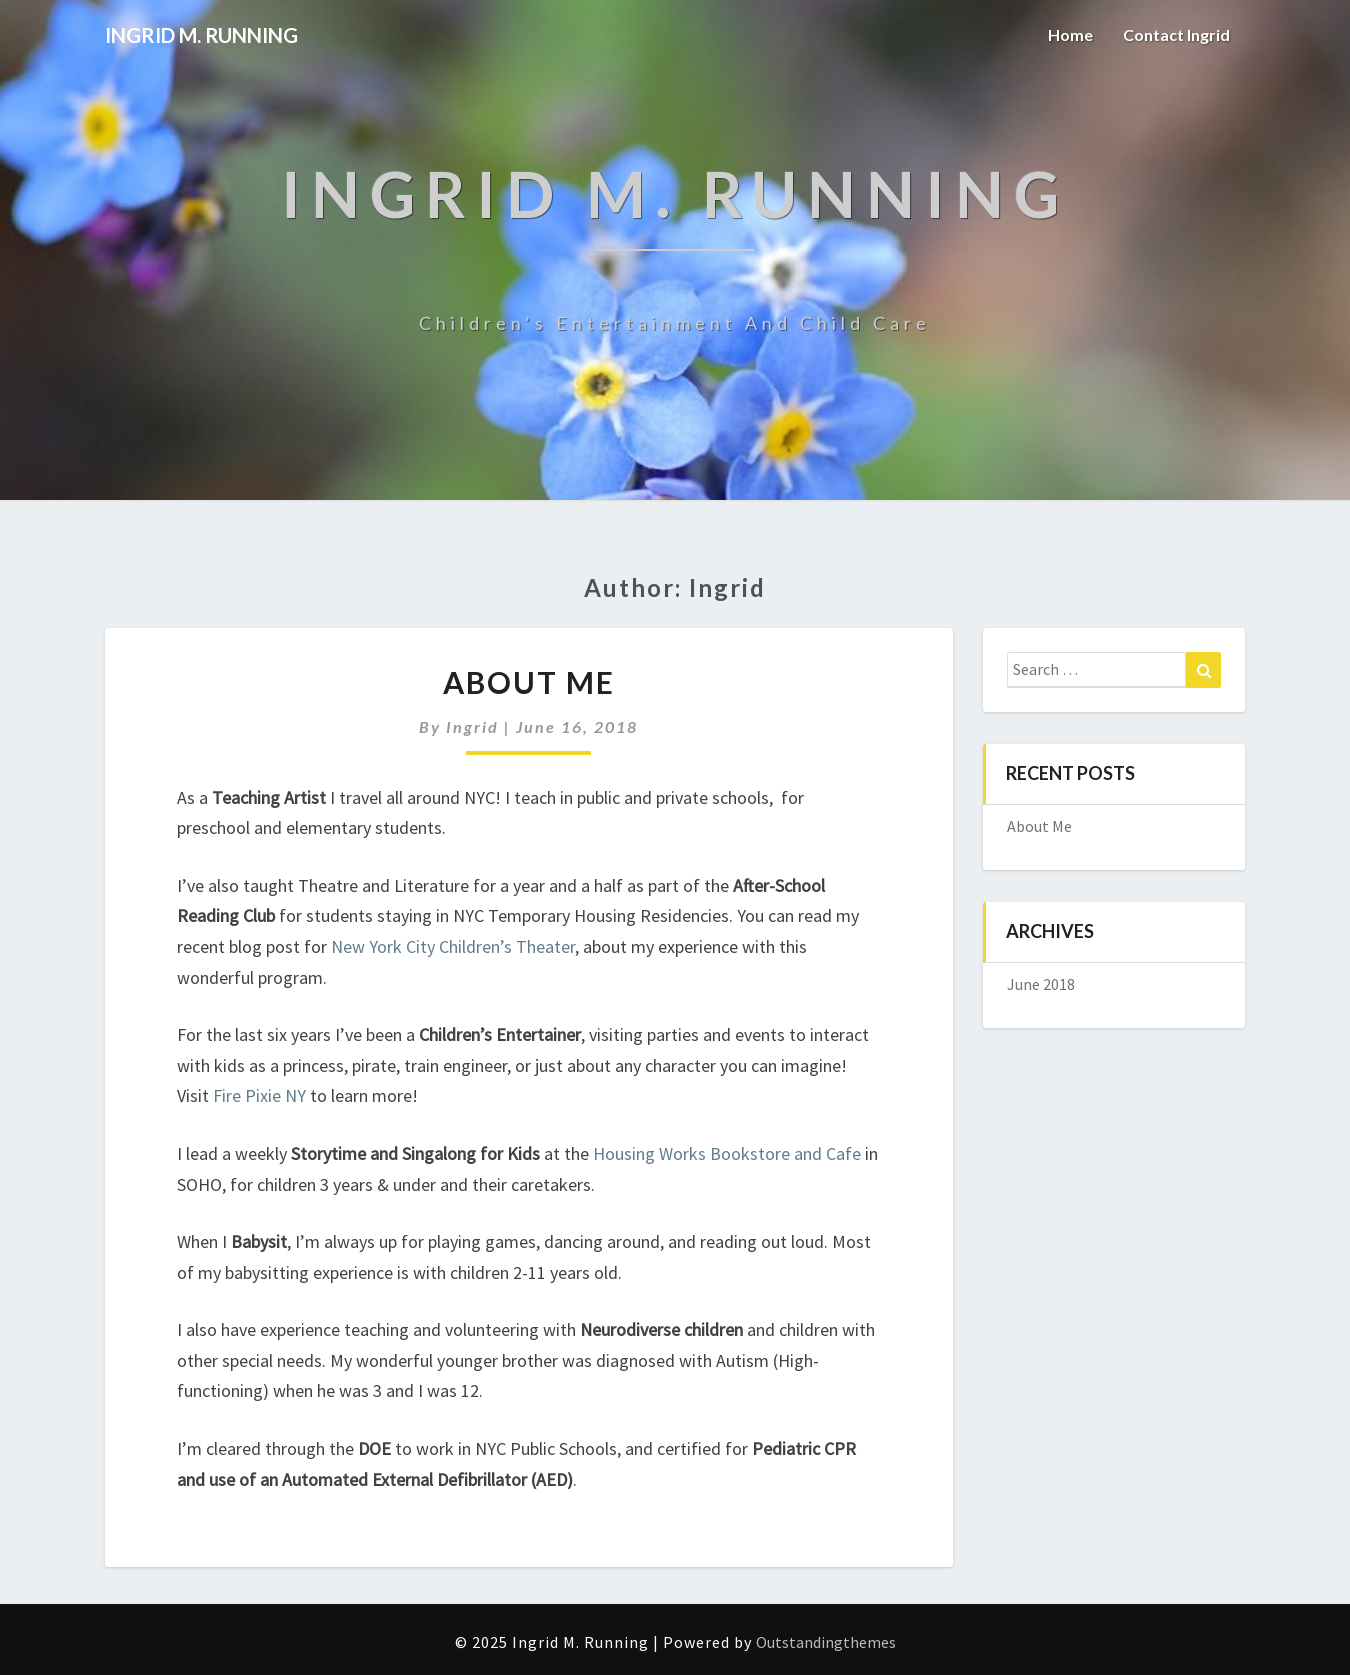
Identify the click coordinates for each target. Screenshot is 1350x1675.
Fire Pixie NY (259, 1095)
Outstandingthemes (826, 1642)
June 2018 (1041, 984)
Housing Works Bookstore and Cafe (727, 1153)
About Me (529, 682)
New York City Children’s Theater (453, 946)
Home (1070, 34)
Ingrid (472, 726)
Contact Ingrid (1176, 34)
